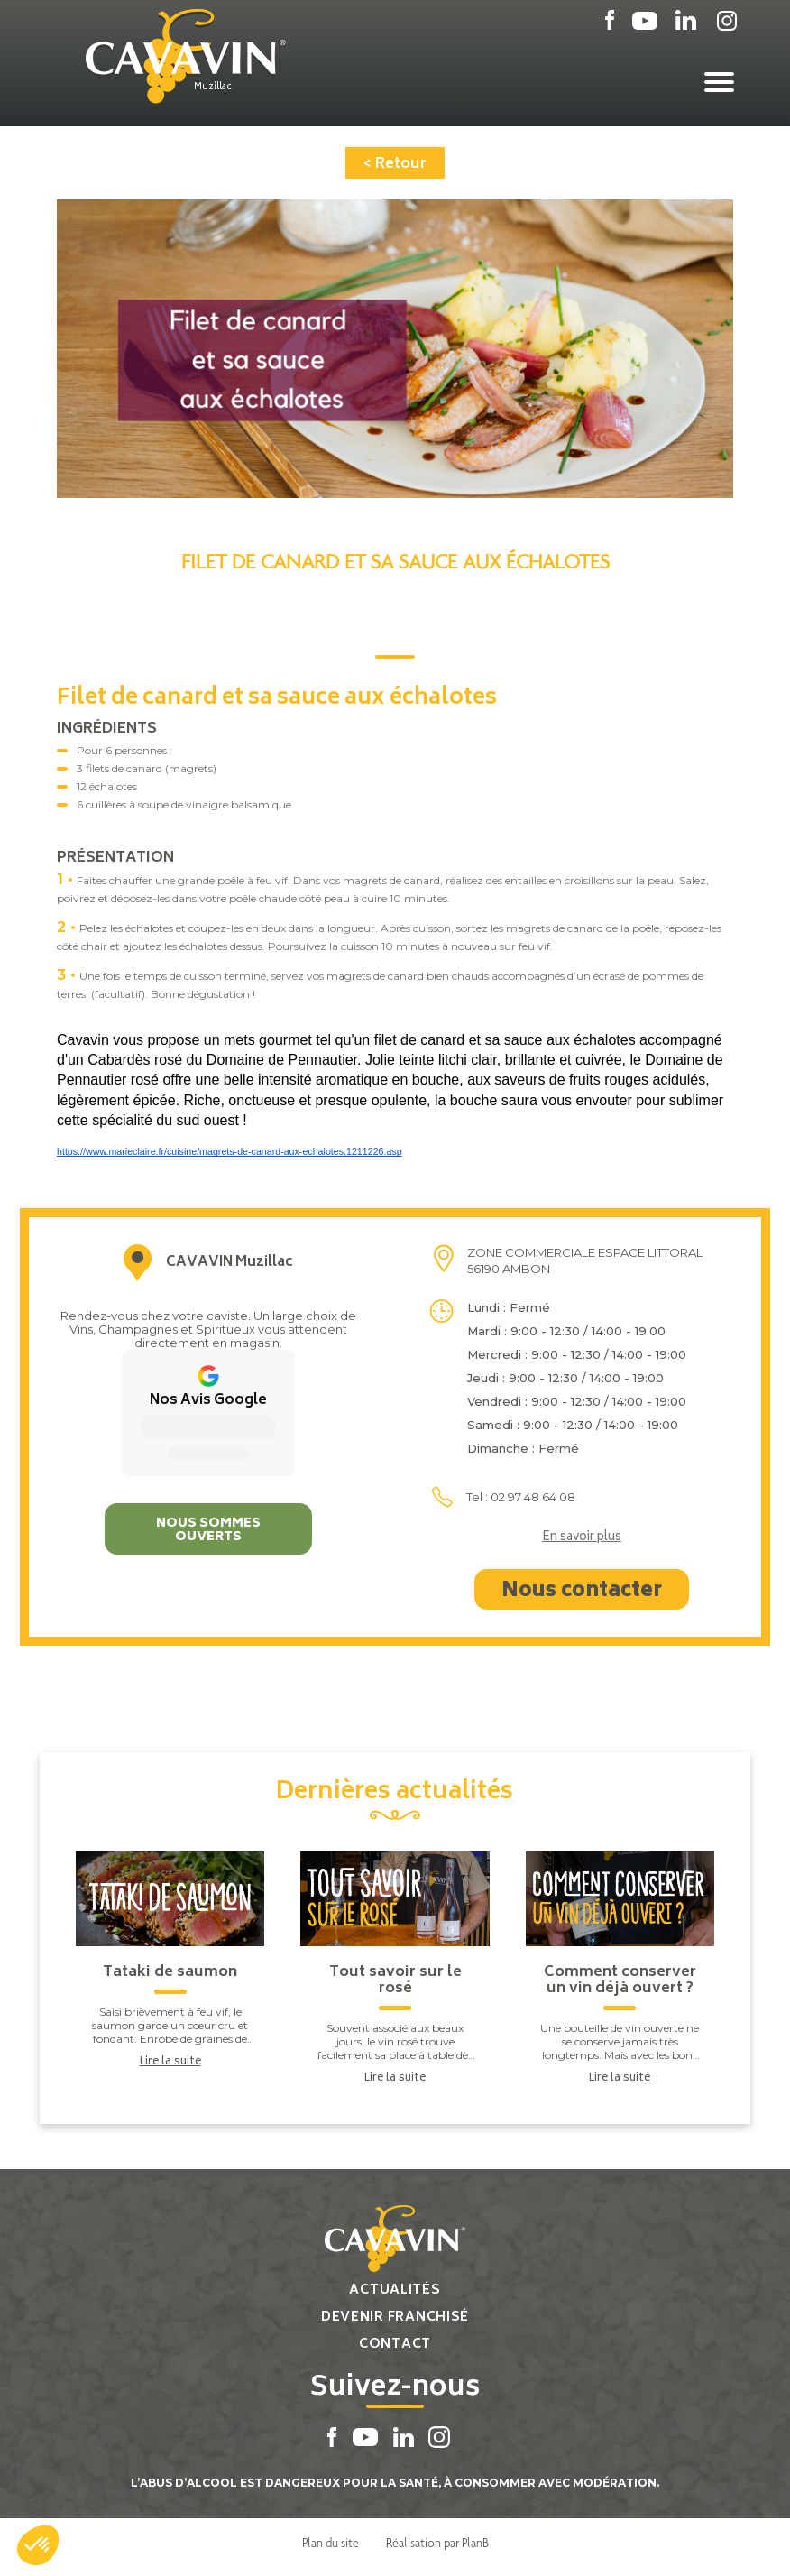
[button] (38, 2545)
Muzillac (213, 87)
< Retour (395, 164)
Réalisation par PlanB (437, 2542)
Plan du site (330, 2542)
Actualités (394, 2290)
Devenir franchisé (395, 2317)
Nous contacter (581, 1591)
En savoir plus (581, 1538)
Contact (395, 2344)
